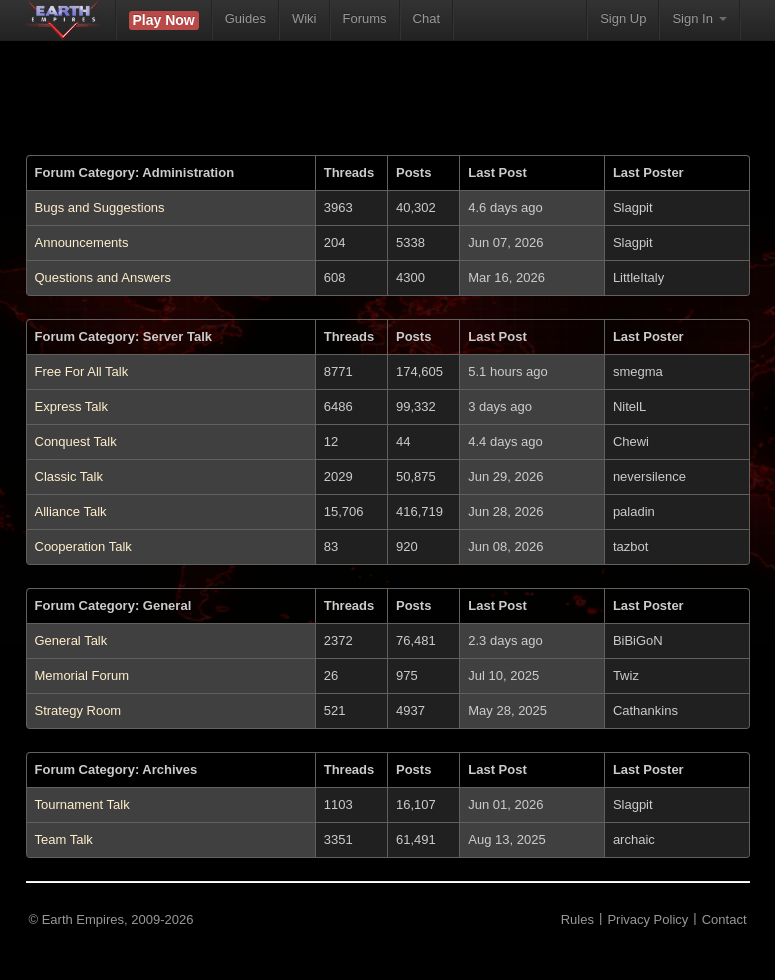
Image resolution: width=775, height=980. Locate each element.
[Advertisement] (388, 110)
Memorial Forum (82, 675)
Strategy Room (78, 710)
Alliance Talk (71, 511)
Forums (365, 18)
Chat (426, 18)
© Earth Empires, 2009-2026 (111, 919)
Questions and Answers (103, 277)
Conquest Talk (76, 441)
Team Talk (64, 839)
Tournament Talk (82, 804)
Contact (724, 919)
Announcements (82, 242)
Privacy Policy (647, 919)
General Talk (71, 640)
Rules (577, 919)
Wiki (304, 18)
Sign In (699, 18)
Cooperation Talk (83, 546)
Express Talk (71, 406)
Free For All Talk (82, 371)
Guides (245, 18)
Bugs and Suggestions (100, 207)
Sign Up (623, 18)
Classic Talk (69, 476)
